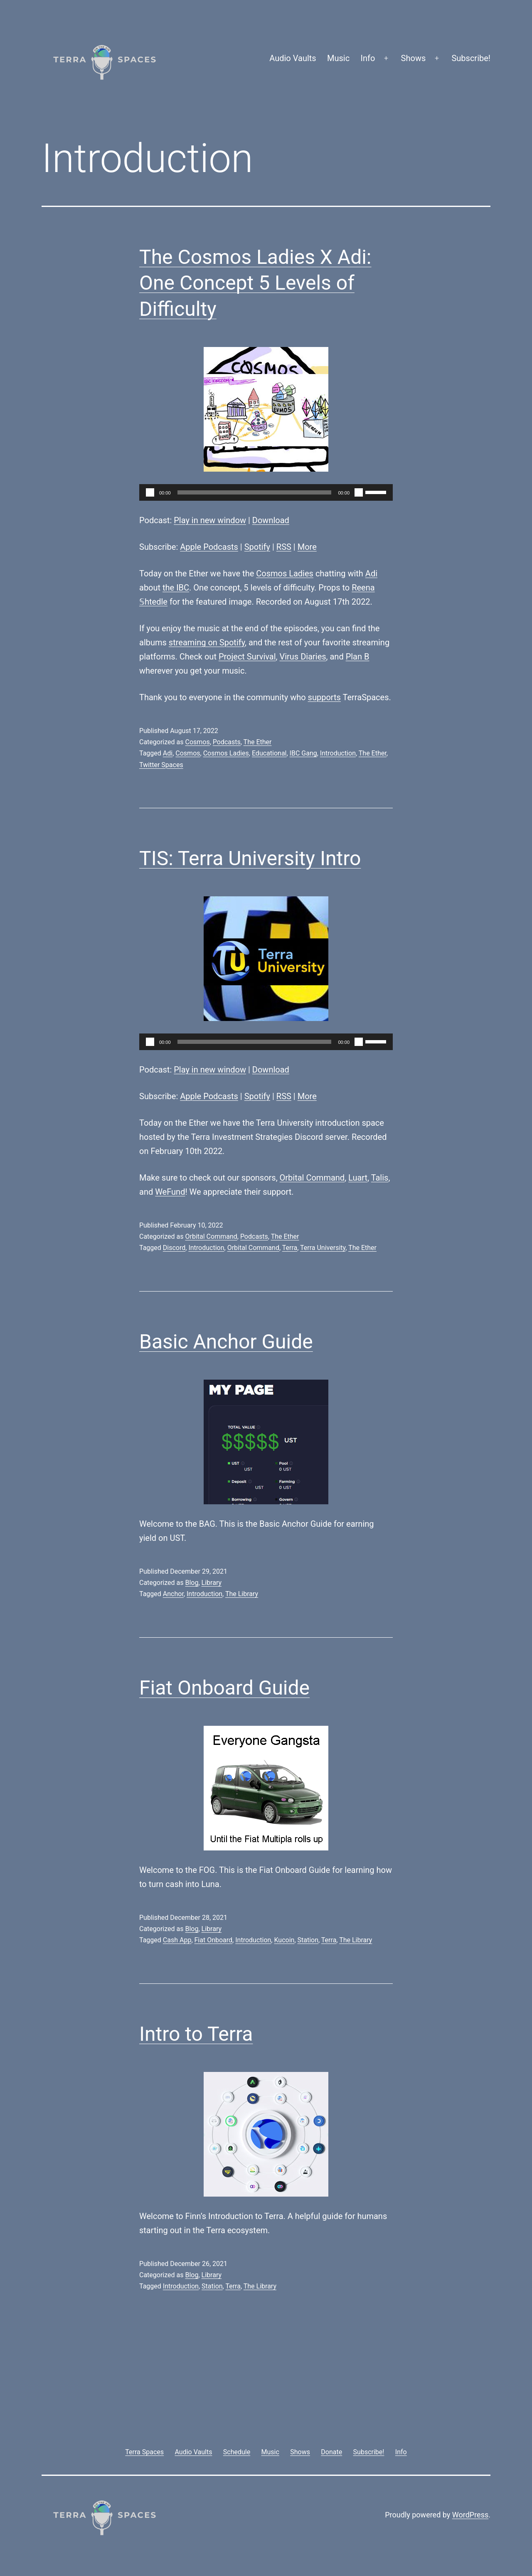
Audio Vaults (292, 58)
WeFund (170, 1192)
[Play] (150, 492)
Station (308, 1940)
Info (368, 58)
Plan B (357, 657)
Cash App (177, 1940)
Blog (191, 1583)
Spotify (257, 547)
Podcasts (227, 742)
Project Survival (247, 657)
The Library (241, 1594)
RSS (283, 547)
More (307, 547)
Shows (413, 58)
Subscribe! (470, 58)
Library (212, 1583)
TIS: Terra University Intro (250, 858)
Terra (290, 1248)
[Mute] (359, 492)
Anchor (173, 1594)
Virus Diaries (302, 657)
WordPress (470, 2514)
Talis (380, 1178)
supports (324, 697)
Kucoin (284, 1940)
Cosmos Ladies (284, 573)
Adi (371, 573)
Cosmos (197, 742)
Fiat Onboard (214, 1940)
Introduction (338, 753)
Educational (269, 753)
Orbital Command (312, 1178)
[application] (266, 492)
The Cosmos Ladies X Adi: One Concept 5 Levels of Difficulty (255, 283)
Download (270, 520)
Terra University (322, 1248)
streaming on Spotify (207, 642)
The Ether (258, 742)
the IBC (176, 588)
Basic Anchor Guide (226, 1341)
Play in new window (210, 520)
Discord (174, 1248)
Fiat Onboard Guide (224, 1688)
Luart (357, 1178)
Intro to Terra (196, 2034)
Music (338, 58)
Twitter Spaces (161, 765)
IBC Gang (303, 753)
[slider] (254, 492)
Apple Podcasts (209, 547)
